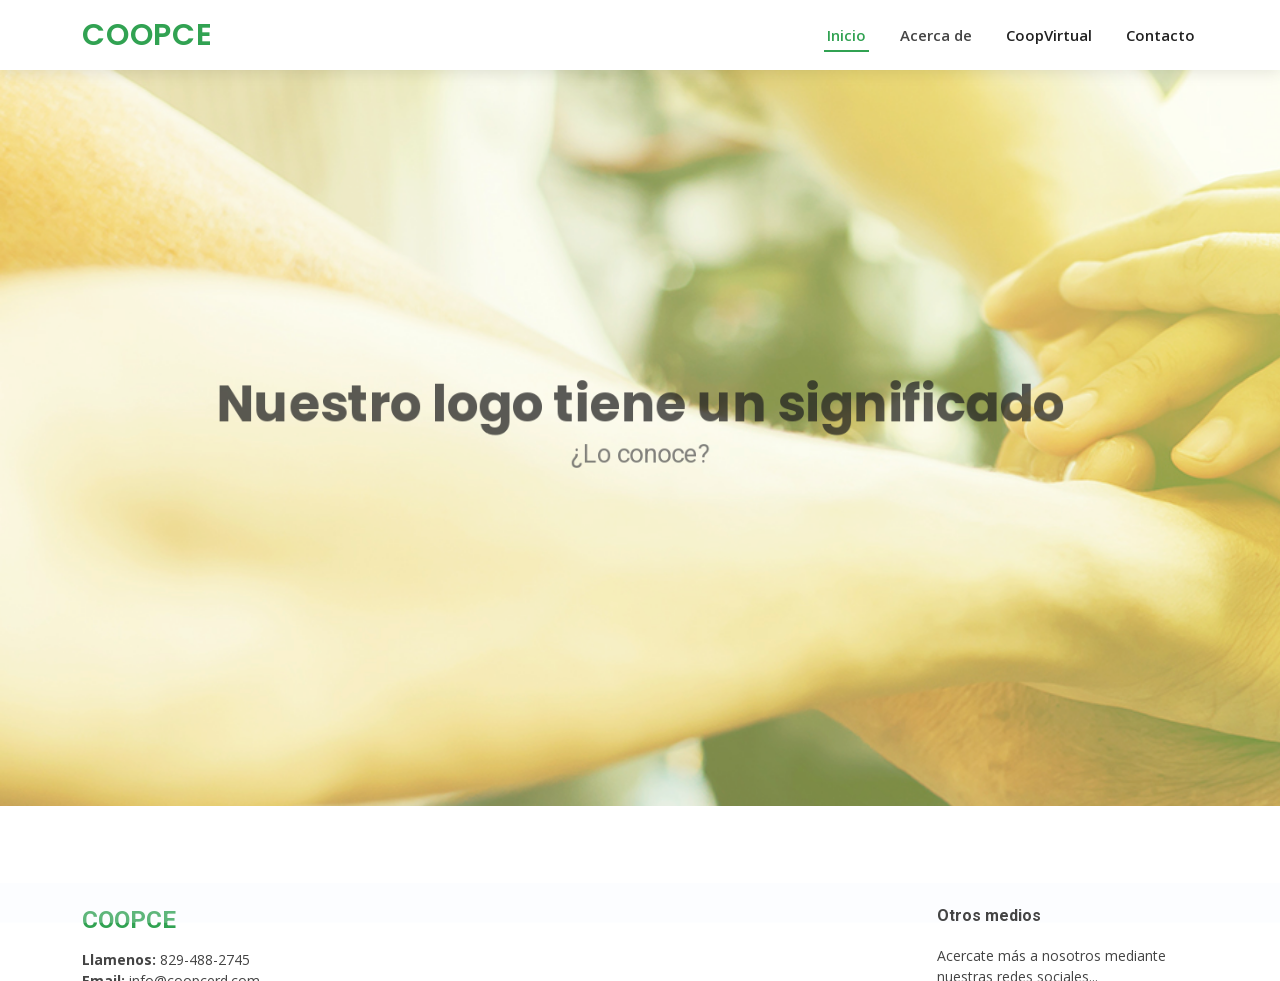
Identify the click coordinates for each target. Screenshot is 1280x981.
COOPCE (147, 35)
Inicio (846, 35)
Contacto (1160, 35)
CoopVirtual (1049, 35)
